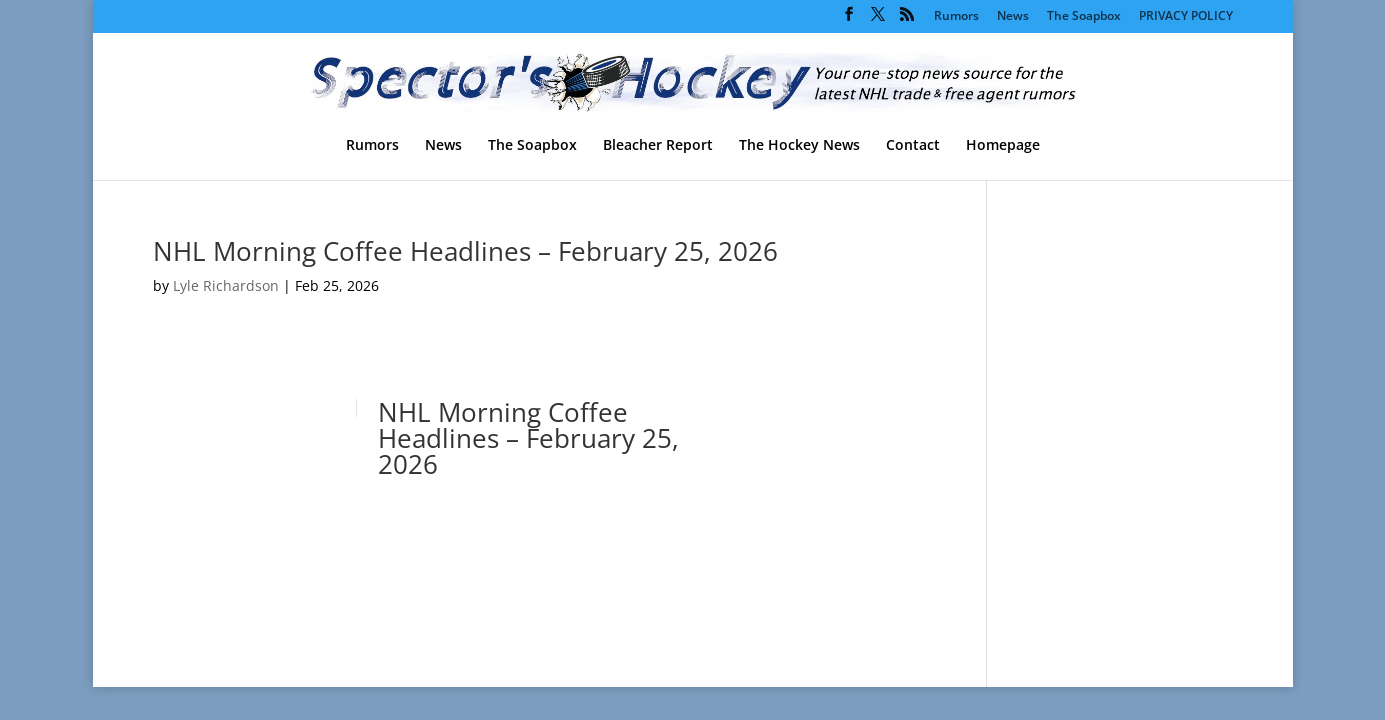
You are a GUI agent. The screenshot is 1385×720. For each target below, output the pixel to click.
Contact (913, 146)
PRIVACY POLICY (1186, 17)
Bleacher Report (658, 146)
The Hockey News (799, 146)
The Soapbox (1084, 17)
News (1013, 17)
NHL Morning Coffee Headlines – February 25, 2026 (465, 251)
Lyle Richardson (226, 285)
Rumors (956, 17)
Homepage (1003, 146)
